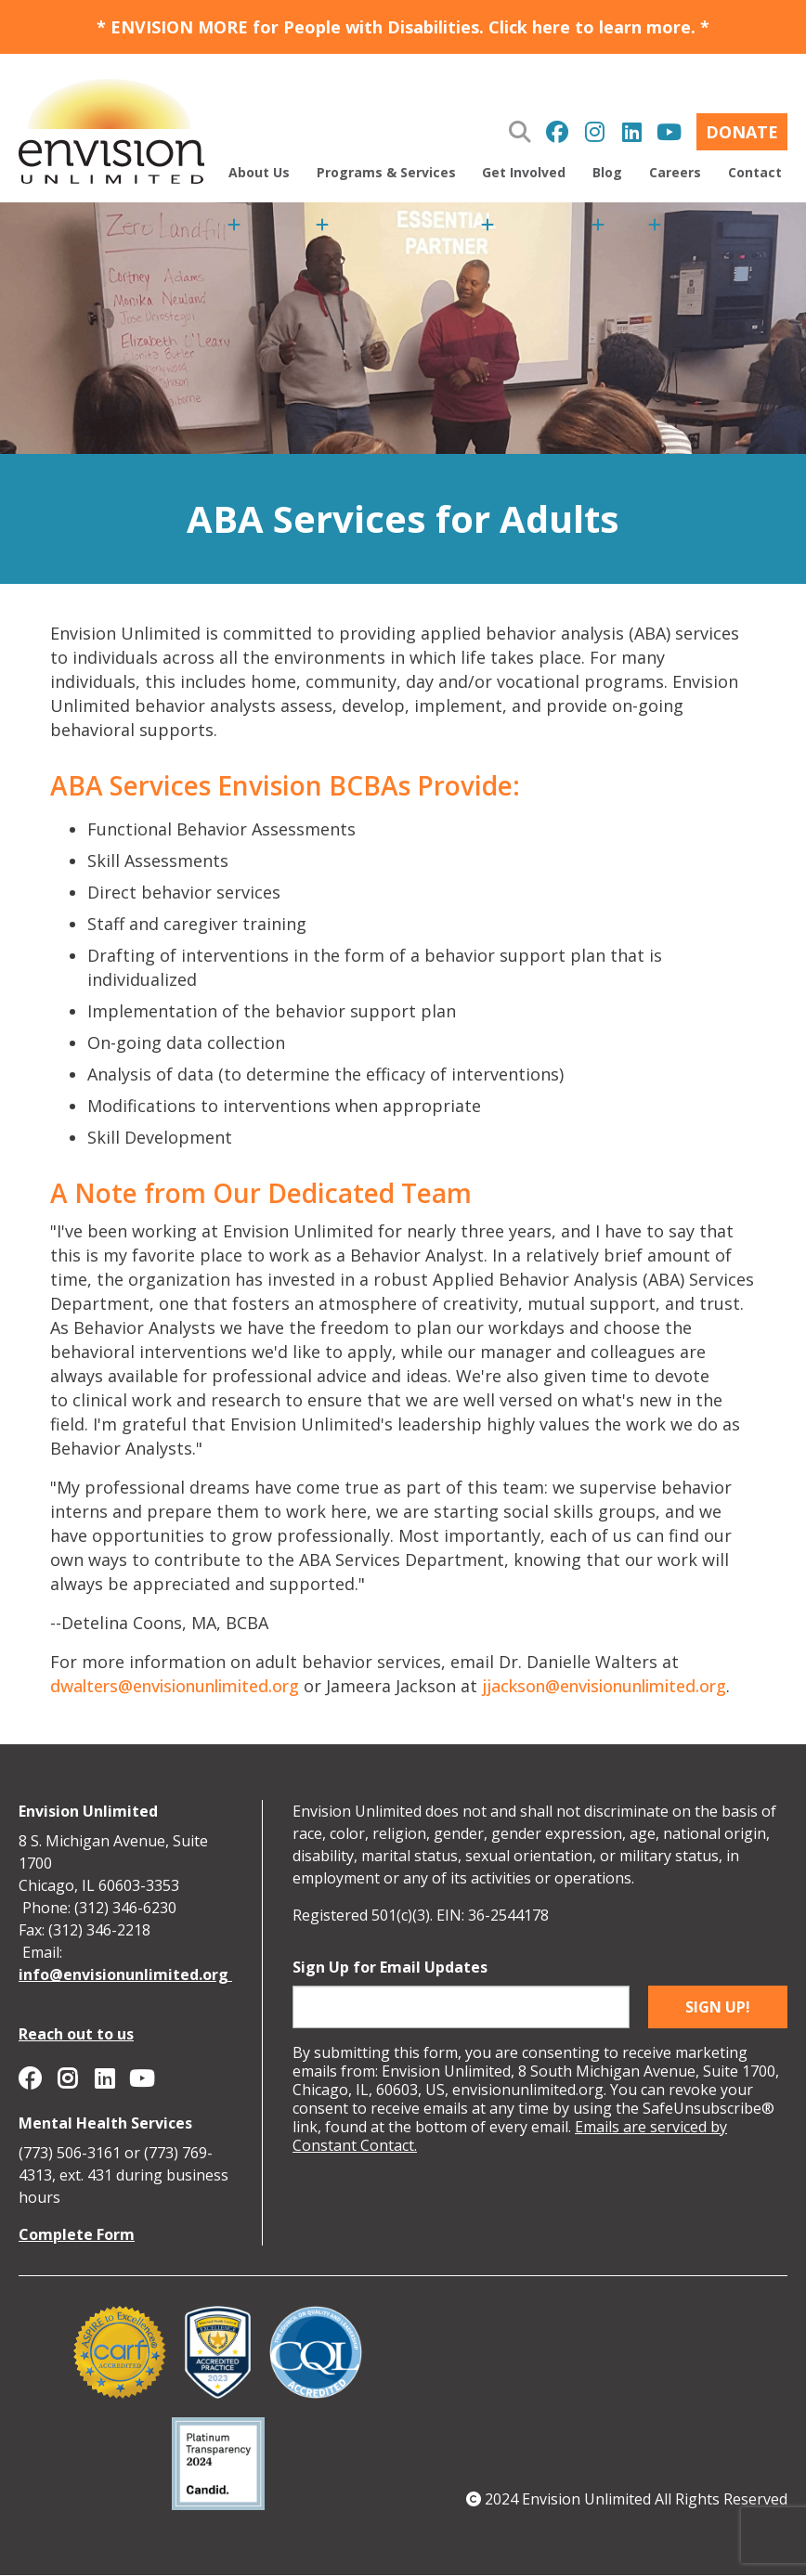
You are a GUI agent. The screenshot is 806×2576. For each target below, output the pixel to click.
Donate (742, 132)
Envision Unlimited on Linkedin (631, 131)
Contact (755, 172)
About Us (259, 172)
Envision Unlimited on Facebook (557, 131)
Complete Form (77, 2234)
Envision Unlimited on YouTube (668, 131)
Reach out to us (76, 2034)
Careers (675, 172)
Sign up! (717, 2007)
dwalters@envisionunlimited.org (174, 1686)
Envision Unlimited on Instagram (594, 131)
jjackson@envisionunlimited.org (604, 1686)
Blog (607, 172)
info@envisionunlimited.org (125, 1974)
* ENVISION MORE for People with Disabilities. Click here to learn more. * (403, 27)
